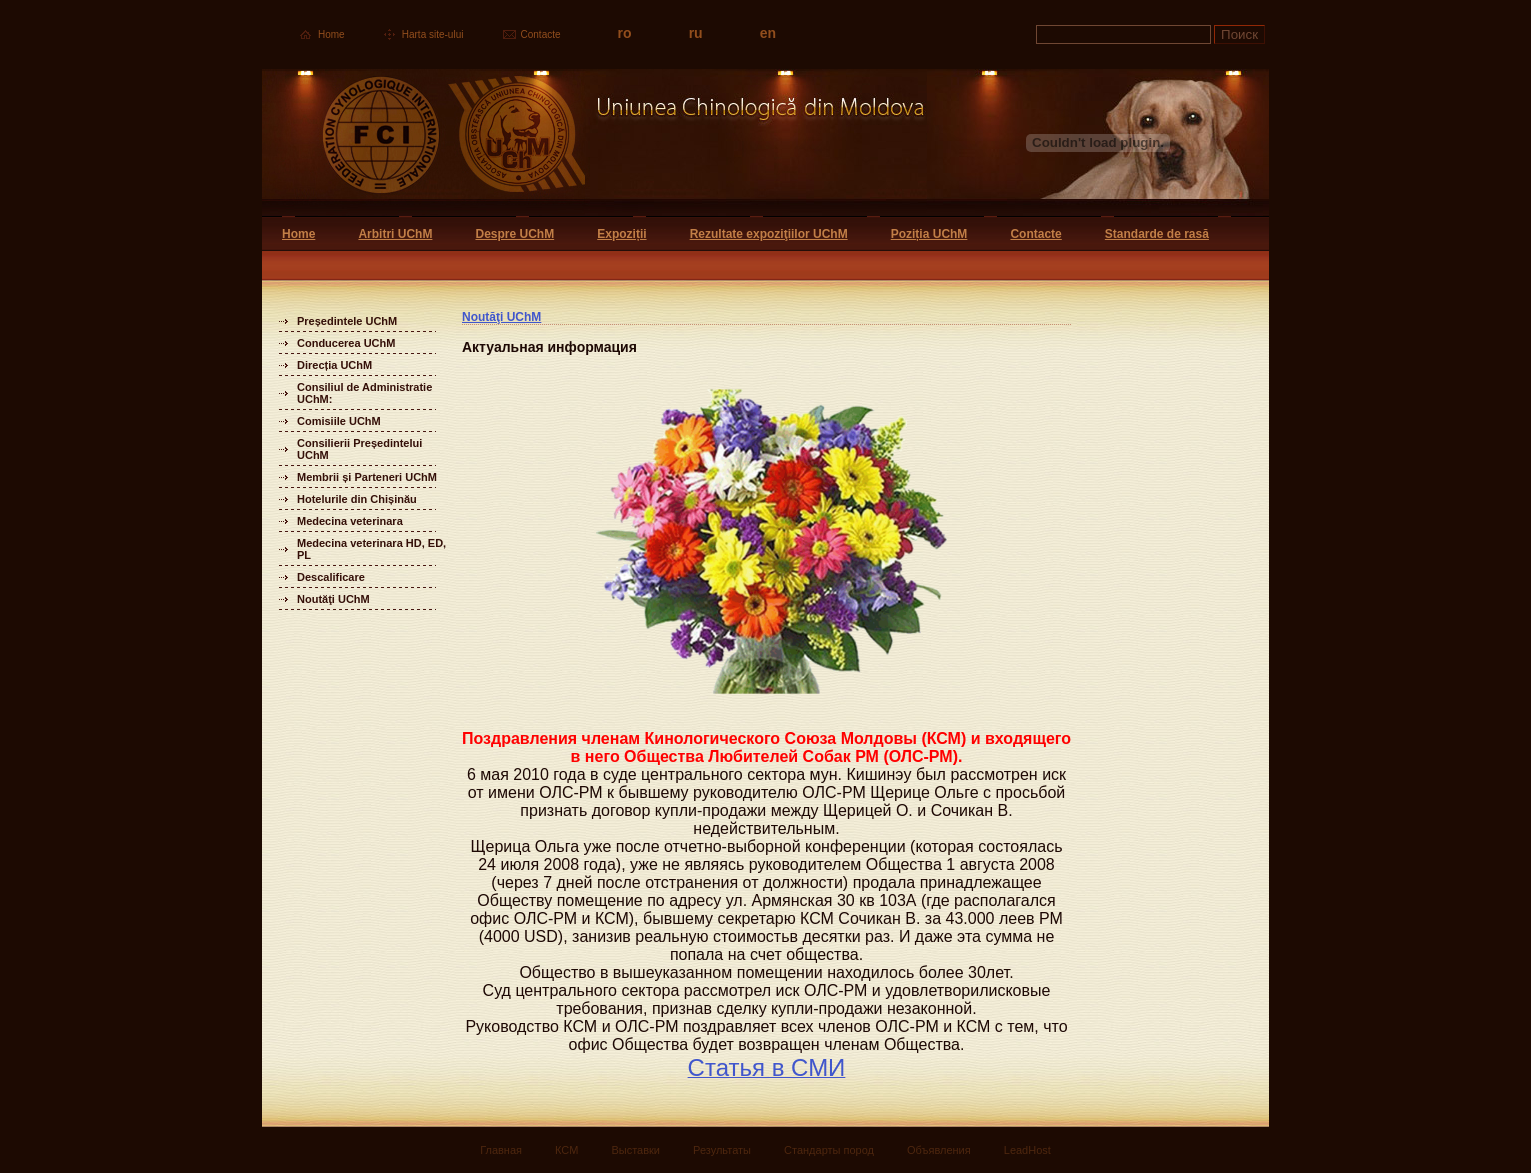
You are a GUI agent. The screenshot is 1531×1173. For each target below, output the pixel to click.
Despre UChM (514, 234)
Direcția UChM (334, 365)
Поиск (1239, 34)
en (768, 33)
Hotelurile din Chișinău (357, 499)
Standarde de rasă (1157, 234)
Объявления (939, 1150)
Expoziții (621, 234)
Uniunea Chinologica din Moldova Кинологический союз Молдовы (594, 142)
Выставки (635, 1150)
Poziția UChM (929, 234)
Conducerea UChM (346, 343)
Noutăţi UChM (333, 599)
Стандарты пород (829, 1150)
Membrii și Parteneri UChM (367, 477)
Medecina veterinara (350, 521)
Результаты (722, 1150)
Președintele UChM (347, 321)
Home (331, 34)
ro (625, 33)
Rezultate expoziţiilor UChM (769, 234)
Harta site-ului (433, 34)
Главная (501, 1150)
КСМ (566, 1150)
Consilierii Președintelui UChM (359, 449)
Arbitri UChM (395, 234)
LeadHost (1027, 1150)
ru (696, 33)
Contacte (541, 34)
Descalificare (331, 577)
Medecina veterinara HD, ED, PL (371, 549)
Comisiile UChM (339, 421)
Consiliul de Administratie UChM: (364, 393)
